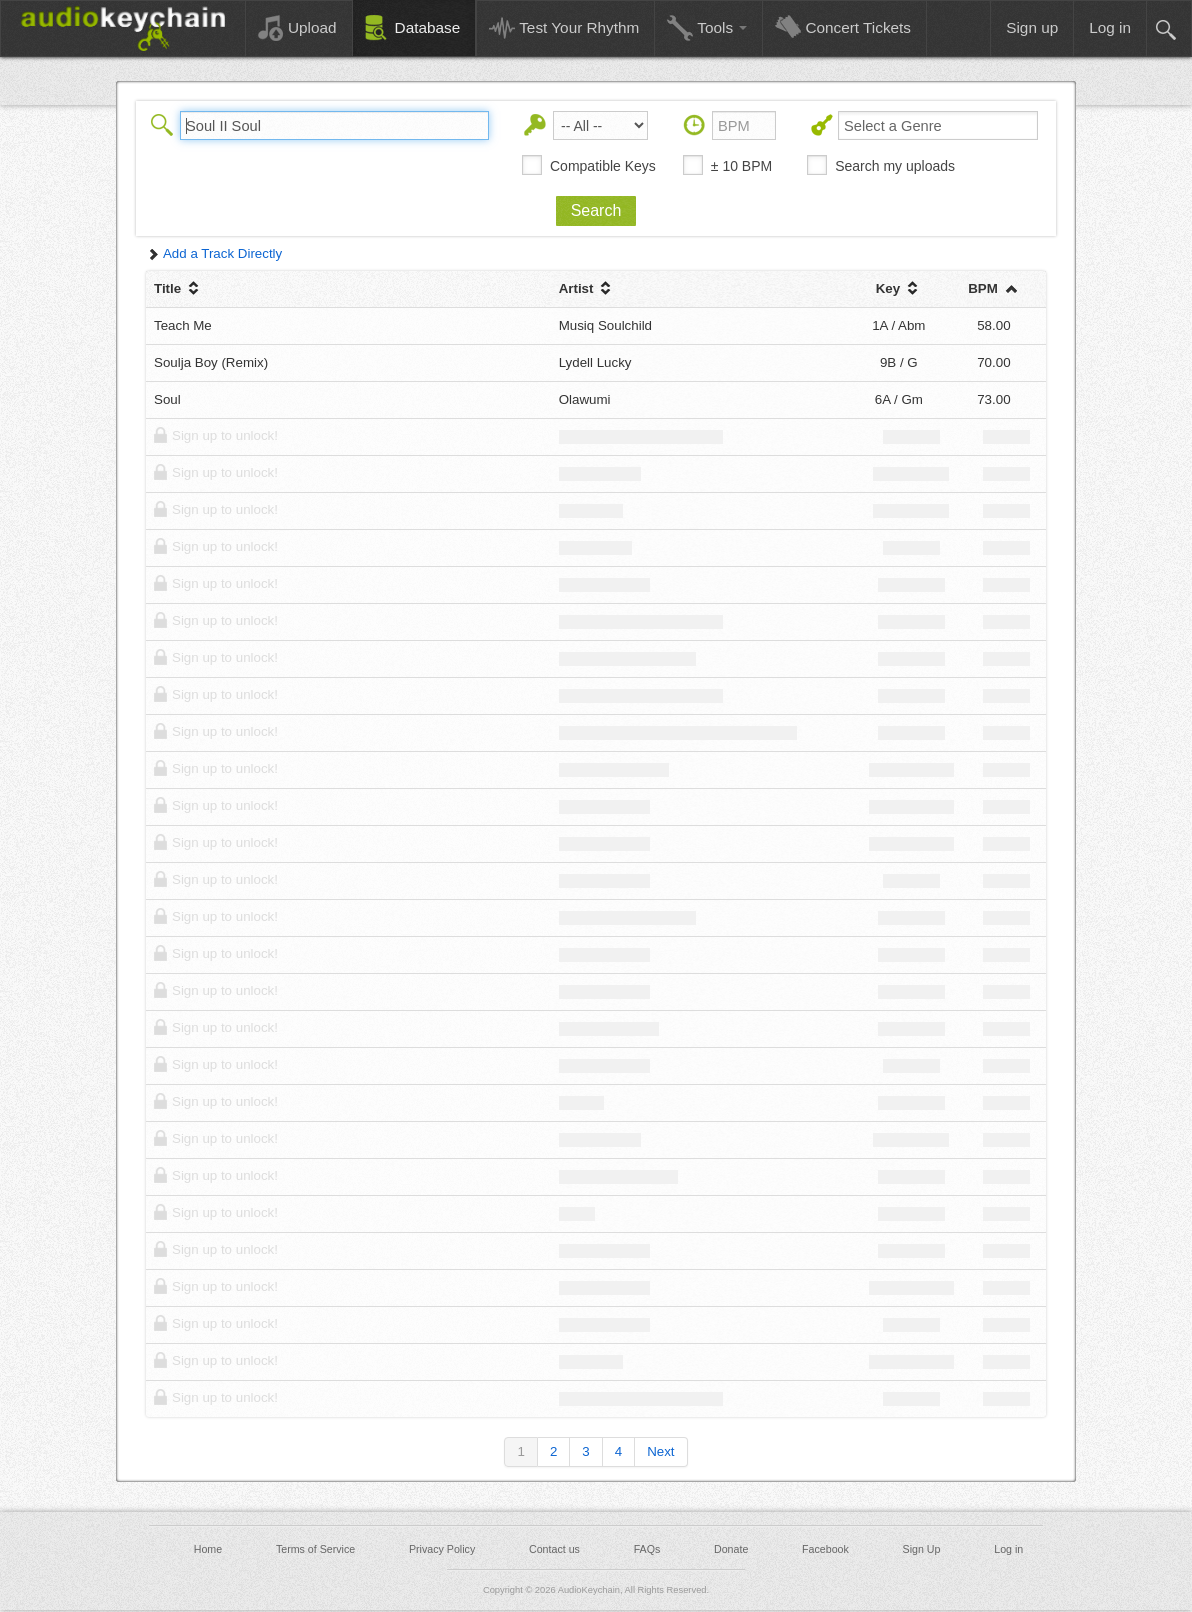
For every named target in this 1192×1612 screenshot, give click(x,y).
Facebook (825, 1549)
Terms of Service (315, 1549)
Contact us (554, 1549)
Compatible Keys (603, 166)
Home (208, 1549)
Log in (1008, 1549)
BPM (993, 288)
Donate (731, 1549)
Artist (587, 288)
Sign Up (922, 1549)
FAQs (647, 1549)
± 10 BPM (741, 166)
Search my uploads (895, 166)
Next (660, 1451)
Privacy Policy (442, 1549)
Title (178, 288)
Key (899, 288)
